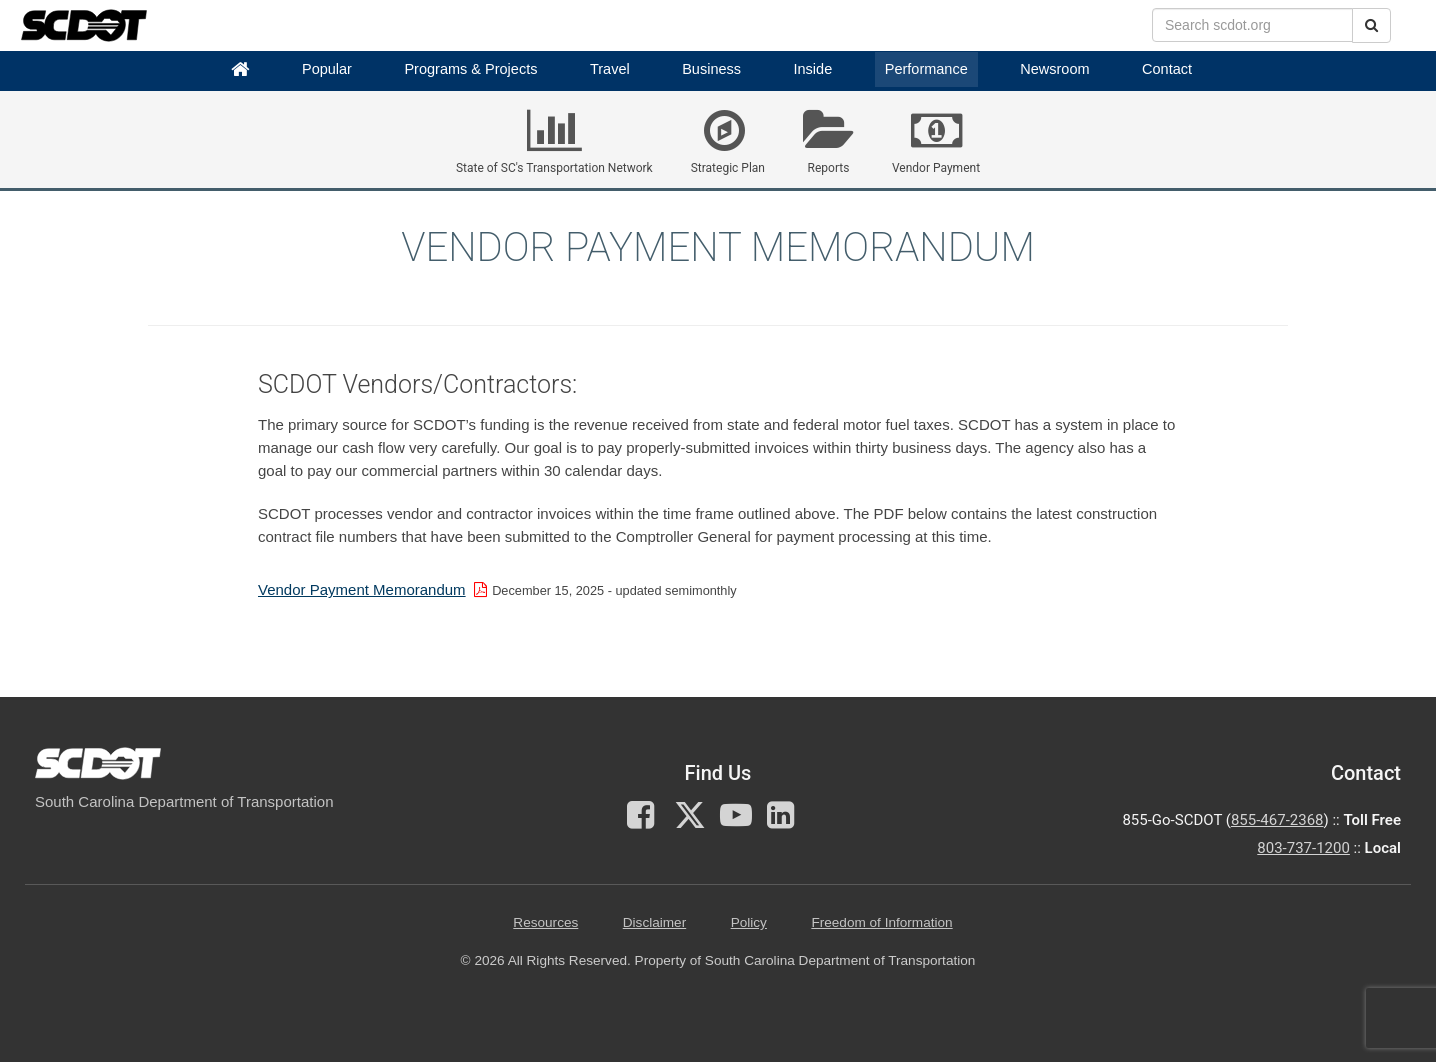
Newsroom (1054, 69)
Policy (749, 922)
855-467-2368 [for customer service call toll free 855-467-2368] (1277, 820)
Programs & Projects (470, 69)
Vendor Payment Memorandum (362, 589)
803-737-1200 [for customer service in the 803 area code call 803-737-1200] (1303, 848)
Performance (926, 69)
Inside (813, 69)
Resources (545, 922)
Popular (327, 69)
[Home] (240, 69)
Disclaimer (654, 922)
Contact (1167, 69)
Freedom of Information (881, 922)
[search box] (1252, 25)
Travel (610, 69)
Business (711, 69)
